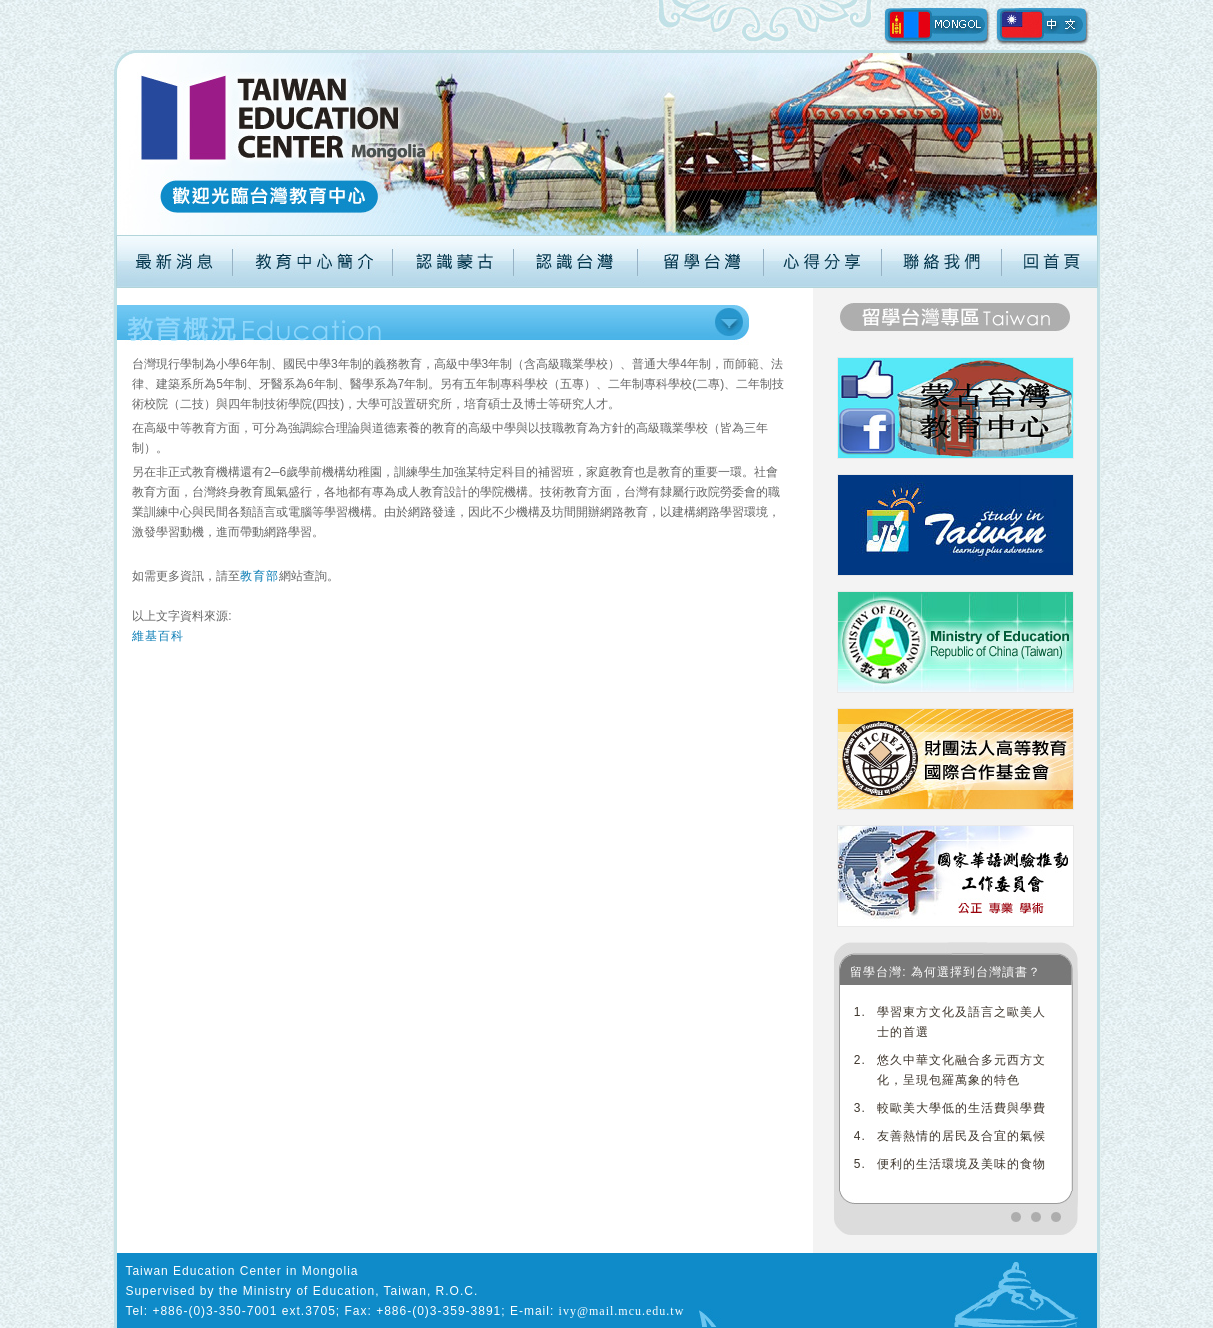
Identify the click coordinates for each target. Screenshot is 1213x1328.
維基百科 (158, 636)
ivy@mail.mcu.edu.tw (622, 1311)
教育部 (259, 576)
